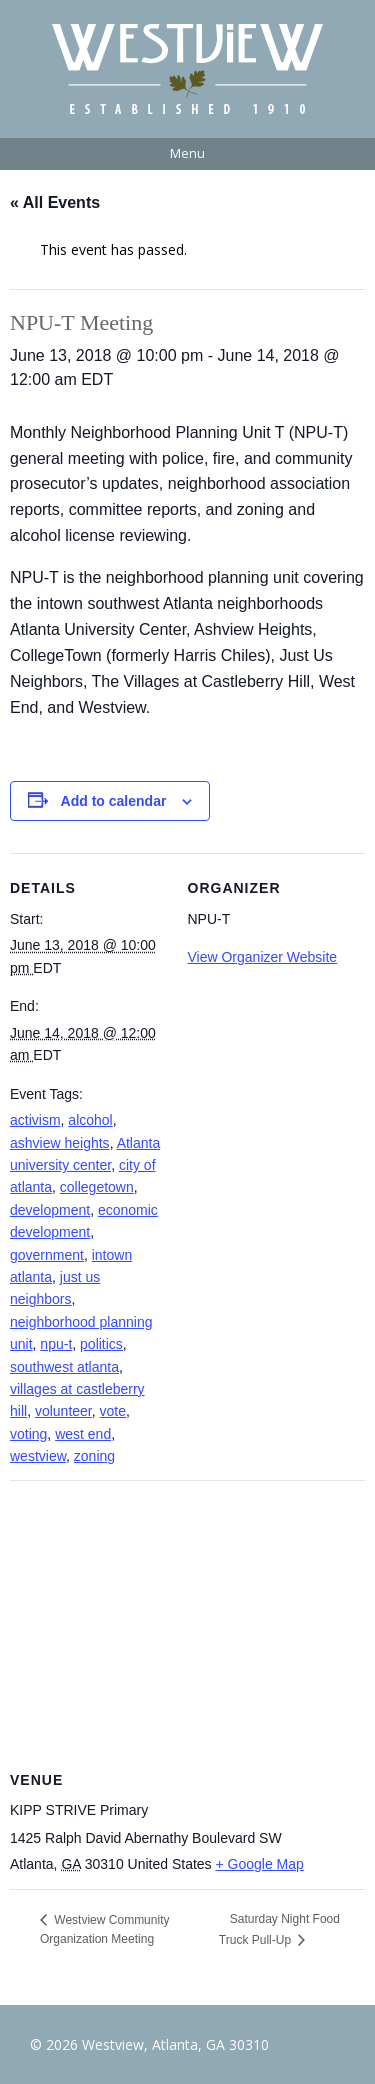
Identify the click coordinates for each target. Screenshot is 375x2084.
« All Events (55, 202)
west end (83, 1434)
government (47, 1255)
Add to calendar (114, 801)
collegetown (97, 1187)
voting (28, 1434)
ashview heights (60, 1143)
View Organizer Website (263, 957)
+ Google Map (260, 1864)
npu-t (56, 1344)
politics (101, 1344)
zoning (94, 1456)
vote (113, 1411)
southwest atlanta (64, 1367)
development (50, 1210)
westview (38, 1456)
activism (35, 1120)
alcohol (90, 1120)
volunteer (63, 1411)
